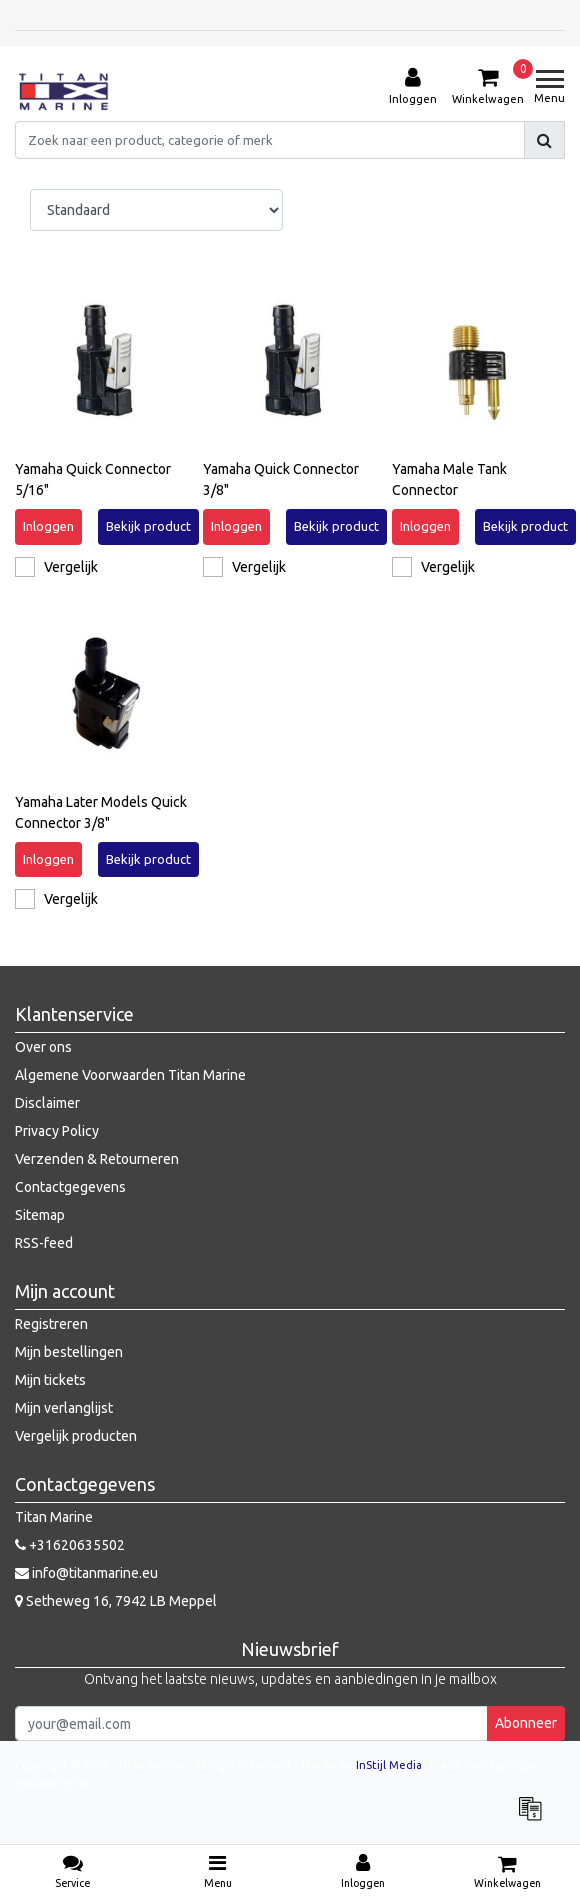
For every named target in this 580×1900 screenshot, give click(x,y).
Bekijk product (148, 526)
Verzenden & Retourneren (97, 1159)
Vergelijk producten (76, 1436)
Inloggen (48, 526)
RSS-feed (44, 1243)
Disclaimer (47, 1103)
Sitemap (40, 1215)
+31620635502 (70, 1545)
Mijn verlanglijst (64, 1408)
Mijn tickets (50, 1380)
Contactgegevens (70, 1187)
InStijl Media (389, 1765)
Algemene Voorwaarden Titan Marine (130, 1075)
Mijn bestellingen (69, 1352)
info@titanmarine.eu (86, 1573)
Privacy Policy (57, 1131)
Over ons (43, 1047)
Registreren (51, 1324)
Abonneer (526, 1723)
